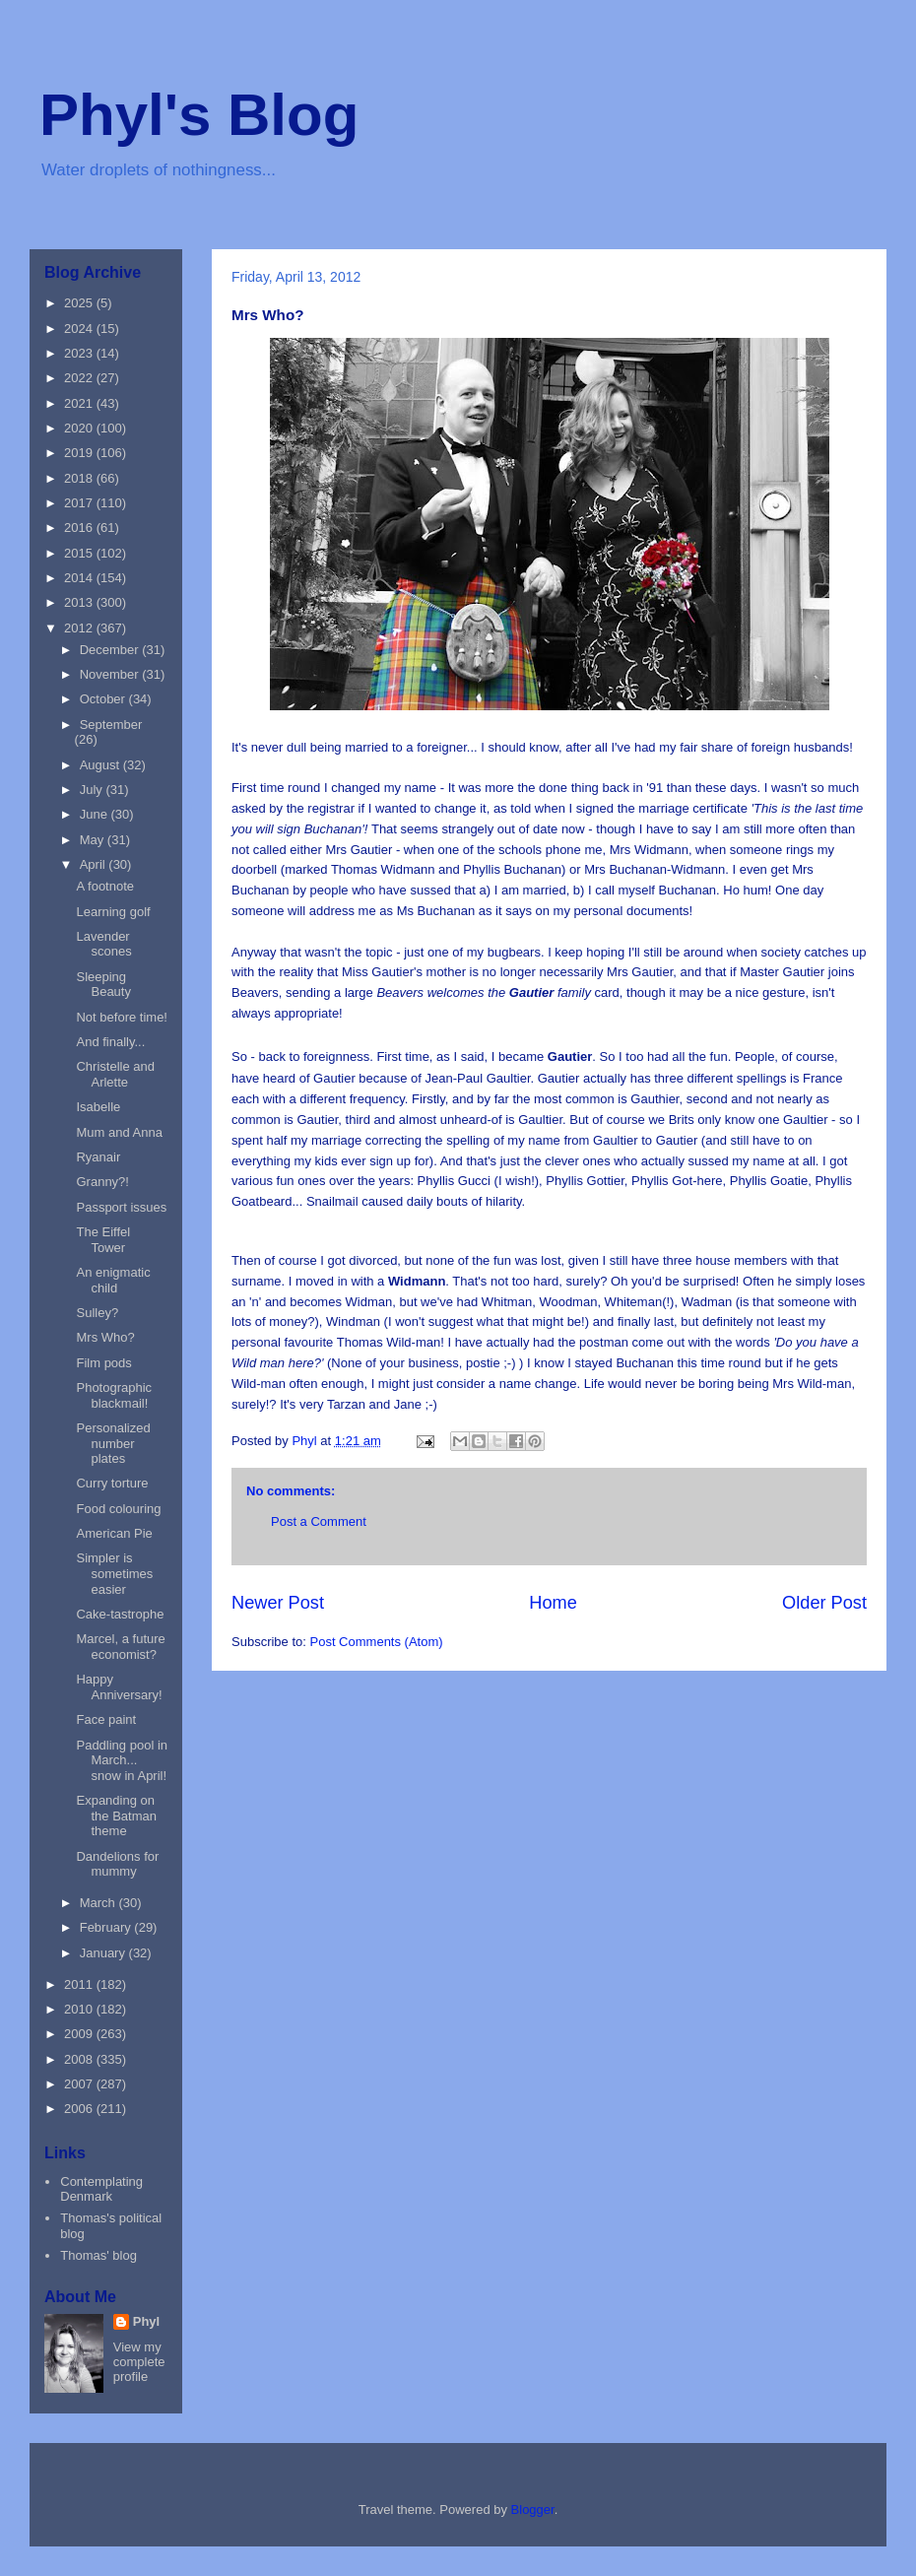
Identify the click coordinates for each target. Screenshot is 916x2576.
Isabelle (98, 1106)
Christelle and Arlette (115, 1074)
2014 (80, 577)
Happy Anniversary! (119, 1687)
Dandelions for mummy (117, 1864)
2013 (80, 602)
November (111, 674)
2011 (80, 1984)
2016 (80, 527)
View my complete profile (139, 2362)
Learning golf (113, 911)
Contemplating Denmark (101, 2189)
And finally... (110, 1041)
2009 (80, 2033)
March (99, 1902)
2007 (80, 2084)
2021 (80, 403)
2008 (80, 2059)
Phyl (146, 2321)
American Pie (114, 1533)
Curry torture (112, 1483)
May (93, 839)
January (104, 1953)
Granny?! (102, 1181)
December (111, 649)
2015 (80, 553)
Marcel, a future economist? (120, 1646)
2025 (80, 303)
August (101, 765)
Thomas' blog (98, 2255)
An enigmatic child (113, 1280)
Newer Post (277, 1603)
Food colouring (118, 1508)
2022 (80, 377)
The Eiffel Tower (103, 1239)
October (104, 699)
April (94, 864)
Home (553, 1603)
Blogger (533, 2509)
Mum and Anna (119, 1132)
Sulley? (97, 1312)
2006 (80, 2108)
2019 (80, 452)
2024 (80, 328)
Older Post (824, 1603)
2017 (80, 502)
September (111, 724)
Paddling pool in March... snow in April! (121, 1760)
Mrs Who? (105, 1337)
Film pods (103, 1362)
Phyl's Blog (199, 115)
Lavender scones (103, 944)
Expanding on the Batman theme (116, 1815)
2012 (80, 628)
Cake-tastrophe (120, 1614)
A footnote (105, 886)
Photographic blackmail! (114, 1395)
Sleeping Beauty (103, 984)
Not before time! (121, 1017)
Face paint (106, 1719)
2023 (80, 353)
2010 (80, 2009)
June (95, 814)
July (93, 789)
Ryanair (98, 1157)
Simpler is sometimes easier (114, 1573)
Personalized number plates (113, 1443)
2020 (80, 428)
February (107, 1927)
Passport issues (121, 1207)
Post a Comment (318, 1521)
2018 (80, 478)
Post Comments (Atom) (376, 1641)
